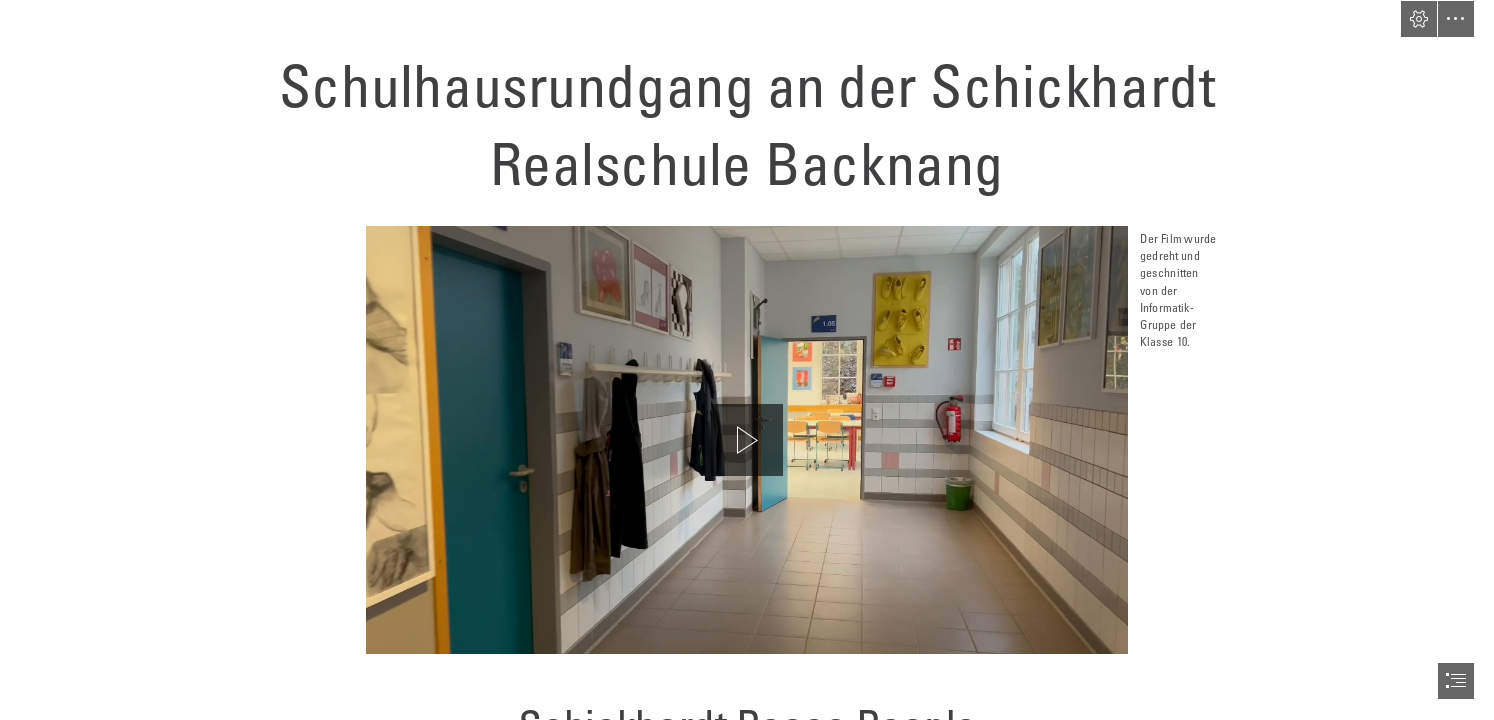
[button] (1419, 19)
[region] (747, 440)
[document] (747, 360)
